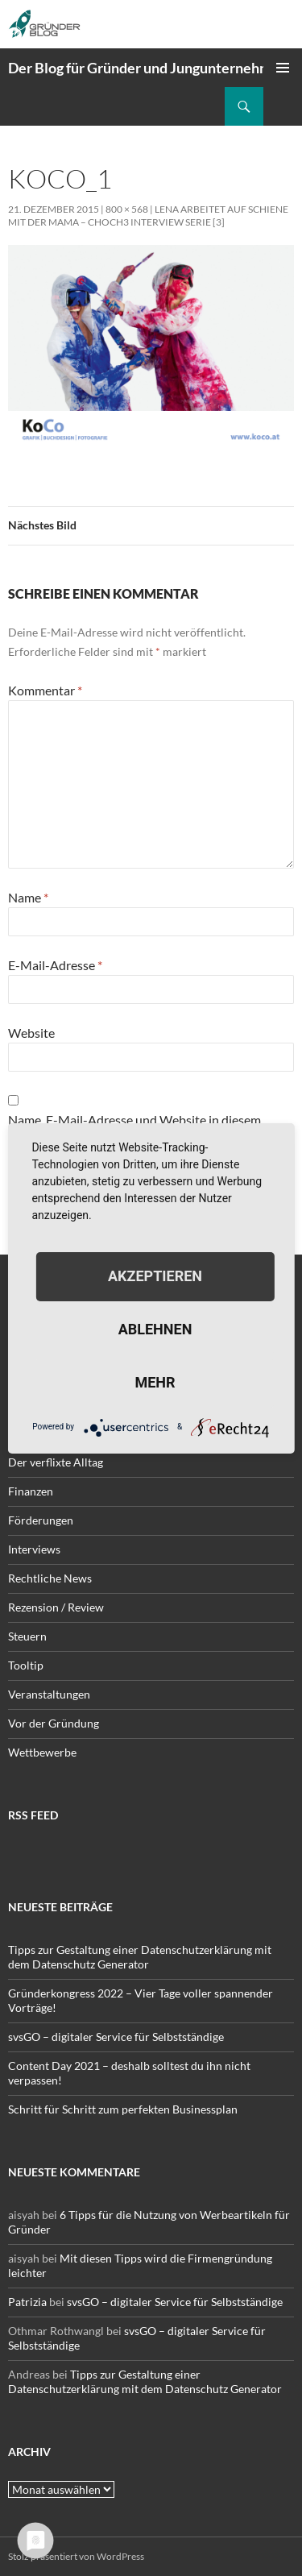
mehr (154, 1382)
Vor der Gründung (53, 1723)
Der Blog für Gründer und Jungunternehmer (146, 68)
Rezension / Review (56, 1607)
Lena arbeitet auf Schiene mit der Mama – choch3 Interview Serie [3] (148, 215)
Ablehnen (155, 1329)
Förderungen (40, 1520)
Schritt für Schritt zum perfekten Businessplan (123, 2109)
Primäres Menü (282, 67)
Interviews (34, 1549)
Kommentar (45, 690)
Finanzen (30, 1491)
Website (31, 1032)
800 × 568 (126, 209)
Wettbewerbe (42, 1752)
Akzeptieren (155, 1275)
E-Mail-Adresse (55, 965)
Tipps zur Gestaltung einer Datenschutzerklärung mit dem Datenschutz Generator (139, 1957)
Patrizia (27, 2301)
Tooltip (25, 1665)
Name (28, 897)
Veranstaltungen (49, 1694)
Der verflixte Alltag (55, 1462)
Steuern (27, 1636)
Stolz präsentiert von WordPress (76, 2556)
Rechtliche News (50, 1578)
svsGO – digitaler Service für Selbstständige (116, 2036)
